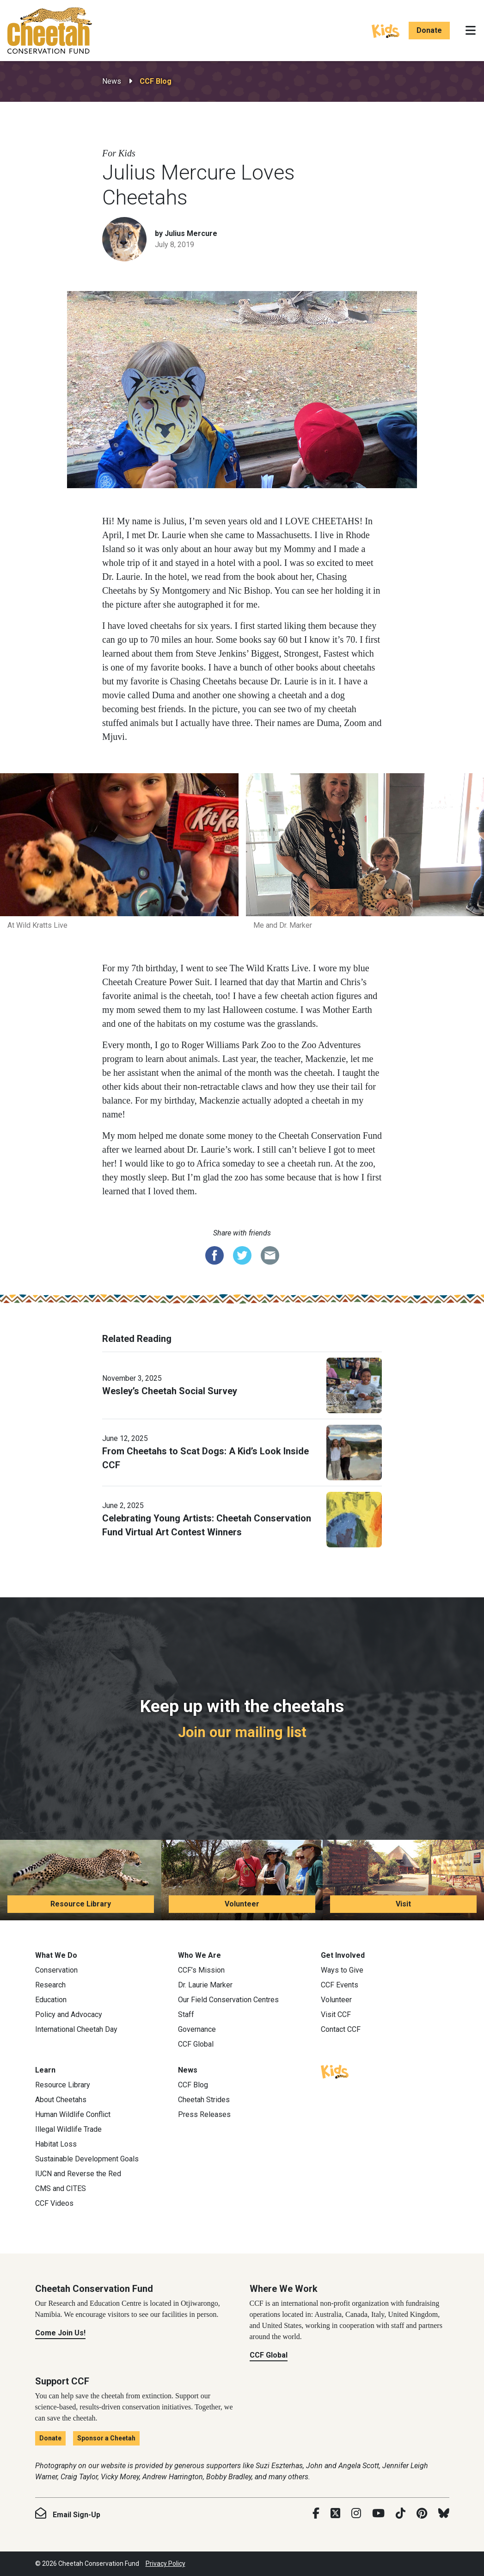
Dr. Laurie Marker (205, 1984)
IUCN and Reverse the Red (78, 2173)
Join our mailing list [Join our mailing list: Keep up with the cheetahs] (242, 1732)
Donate (429, 30)
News (111, 81)
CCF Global (196, 2044)
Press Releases (204, 2114)
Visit (403, 1903)
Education (51, 1999)
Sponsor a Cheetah (106, 2438)
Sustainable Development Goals (87, 2158)
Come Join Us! (60, 2332)
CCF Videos (54, 2203)
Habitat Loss (56, 2144)
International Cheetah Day (76, 2029)
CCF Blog (156, 81)
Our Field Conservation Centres (228, 1999)
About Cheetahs (60, 2099)
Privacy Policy (165, 2563)
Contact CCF (341, 2029)
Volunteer (242, 1903)
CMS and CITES (60, 2188)
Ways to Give (342, 1970)
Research (50, 1984)
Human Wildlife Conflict (72, 2114)
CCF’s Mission (201, 1970)
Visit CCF (336, 2014)
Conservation (56, 1970)
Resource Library (80, 1903)
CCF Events (339, 1984)
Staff (186, 2014)
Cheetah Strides (204, 2099)
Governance (197, 2029)
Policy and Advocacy (68, 2014)
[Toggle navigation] (471, 30)
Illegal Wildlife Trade (68, 2129)
